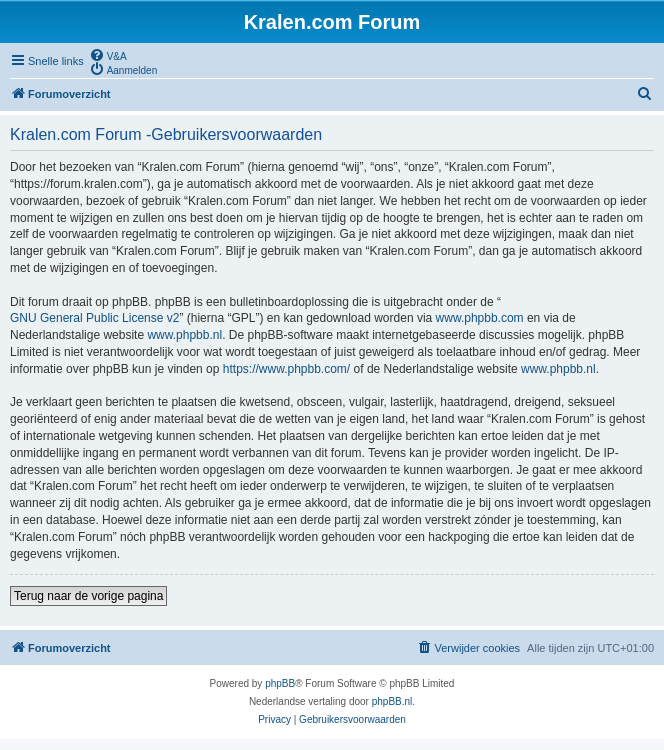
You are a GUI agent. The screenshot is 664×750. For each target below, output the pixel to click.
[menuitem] (108, 55)
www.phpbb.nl (184, 335)
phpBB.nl (392, 701)
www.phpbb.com (480, 318)
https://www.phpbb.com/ (286, 369)
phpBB (280, 683)
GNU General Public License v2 (94, 318)
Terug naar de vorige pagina (88, 596)
